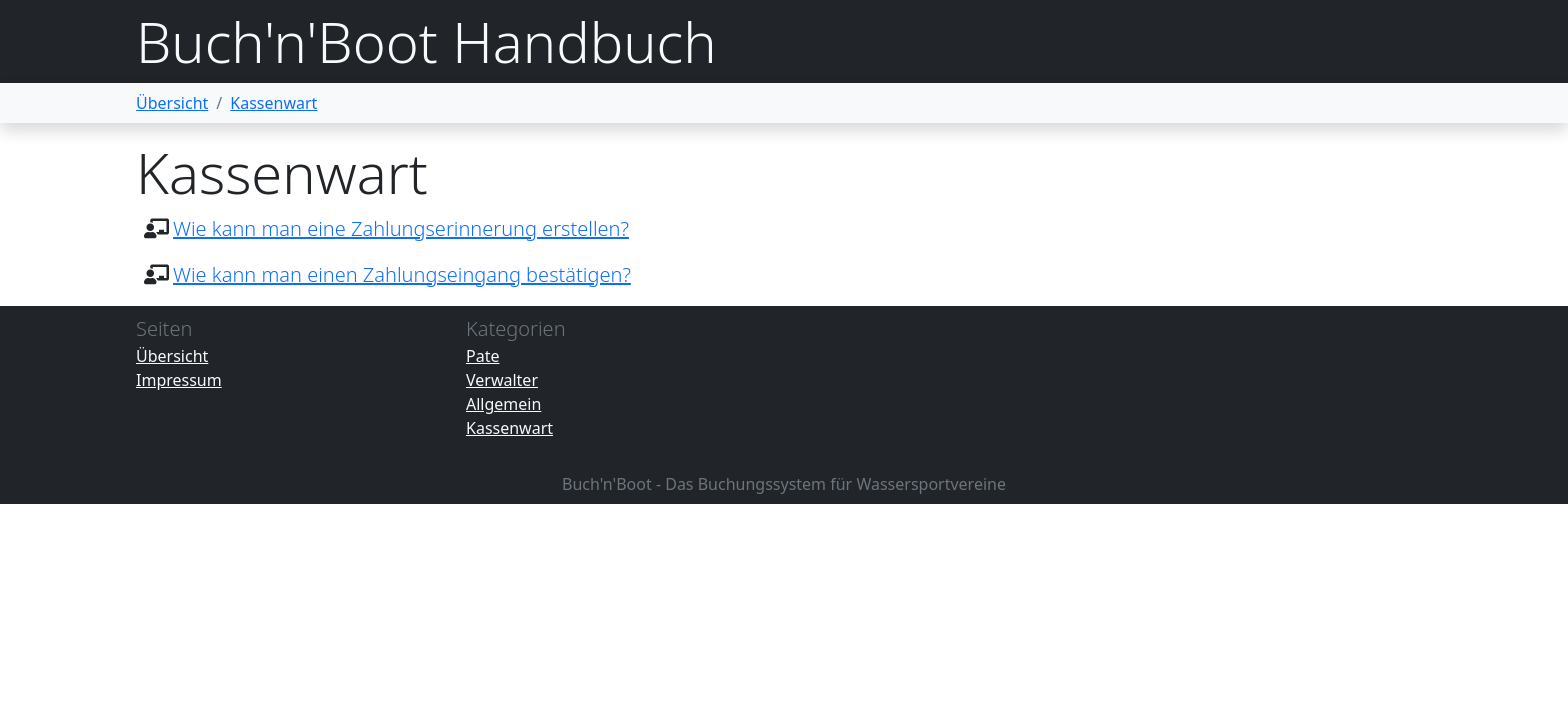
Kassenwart (273, 103)
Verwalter (502, 380)
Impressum (179, 380)
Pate (482, 356)
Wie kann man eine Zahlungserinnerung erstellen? (401, 228)
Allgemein (503, 404)
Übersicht (172, 103)
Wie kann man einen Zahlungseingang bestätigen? (402, 274)
